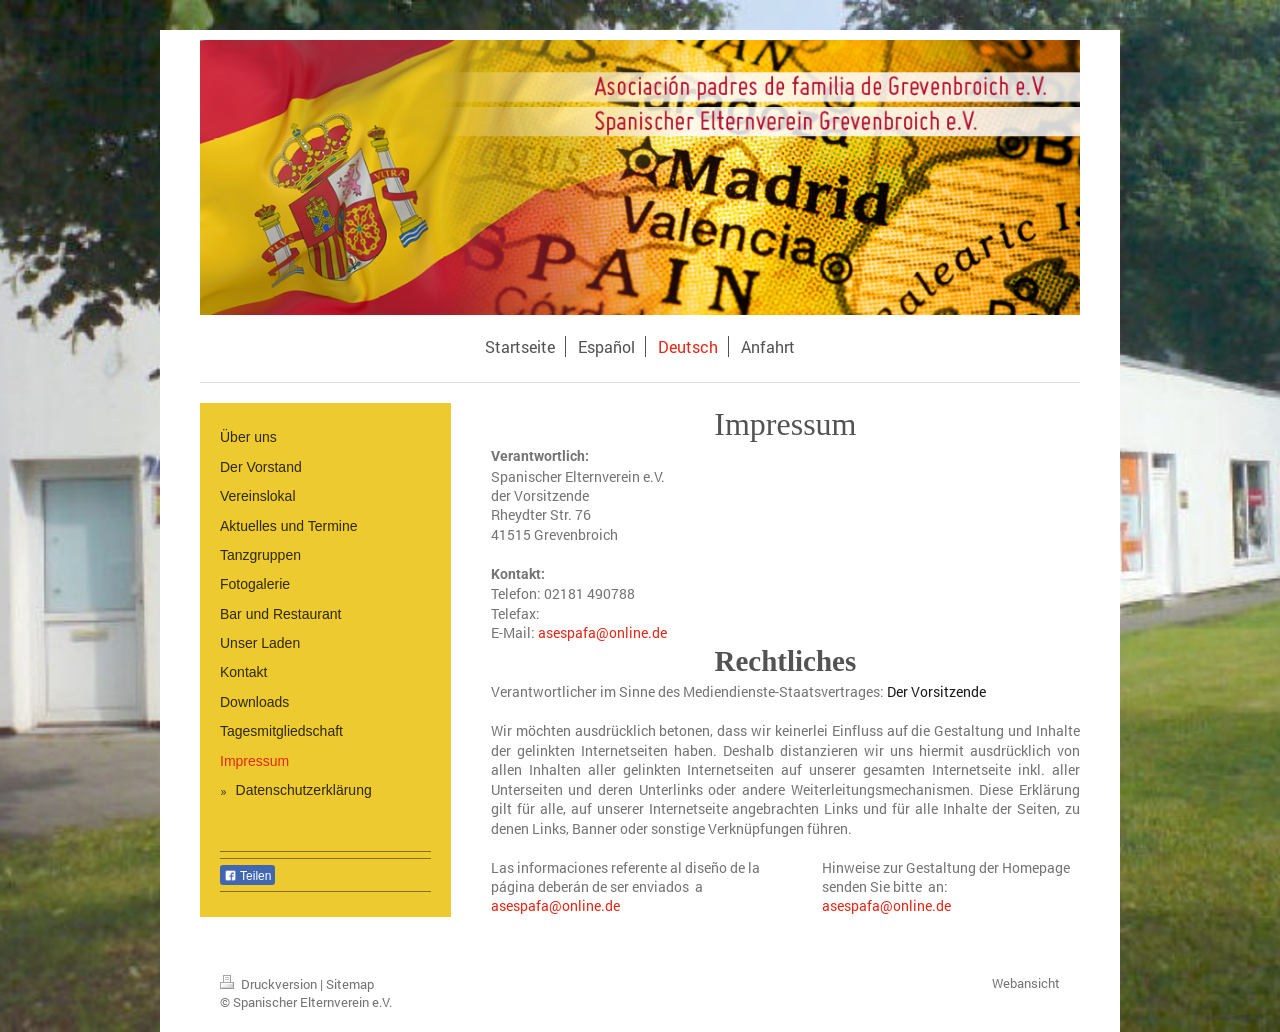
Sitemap (350, 984)
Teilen (247, 876)
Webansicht (1026, 983)
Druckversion (270, 984)
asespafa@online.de (555, 905)
